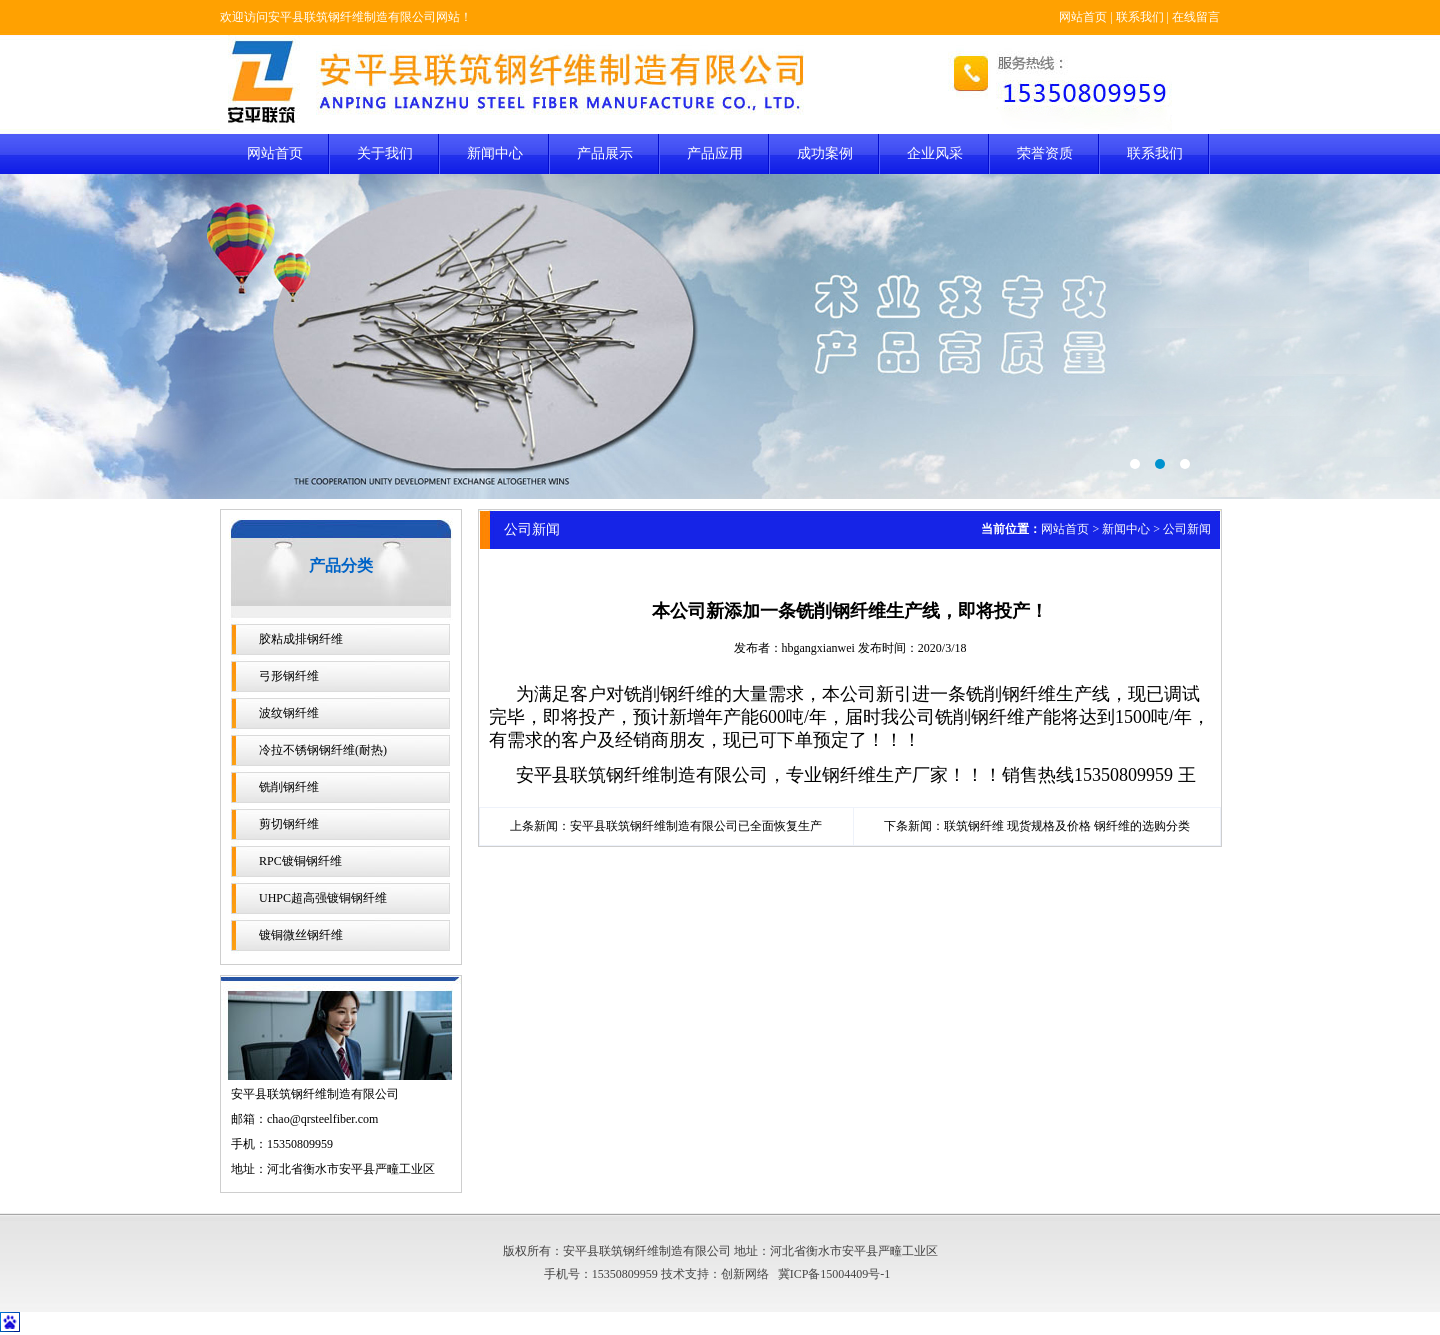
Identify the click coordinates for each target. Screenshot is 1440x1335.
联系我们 (1140, 17)
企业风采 (935, 153)
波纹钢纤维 (289, 713)
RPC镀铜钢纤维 (300, 861)
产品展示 (605, 153)
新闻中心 (495, 153)
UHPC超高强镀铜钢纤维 (323, 898)
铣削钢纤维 (289, 787)
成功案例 (825, 153)
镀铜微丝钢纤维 (301, 935)
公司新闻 (1187, 529)
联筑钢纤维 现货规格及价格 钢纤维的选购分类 (1067, 826)
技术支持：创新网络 (715, 1274)
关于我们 (385, 153)
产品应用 (715, 153)
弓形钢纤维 (289, 676)
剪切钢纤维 (289, 824)
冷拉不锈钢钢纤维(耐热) (323, 750)
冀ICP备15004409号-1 (834, 1274)
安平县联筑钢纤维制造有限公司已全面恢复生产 (696, 826)
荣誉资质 (1045, 153)
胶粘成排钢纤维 (301, 639)
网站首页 (1083, 17)
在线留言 (1196, 17)
